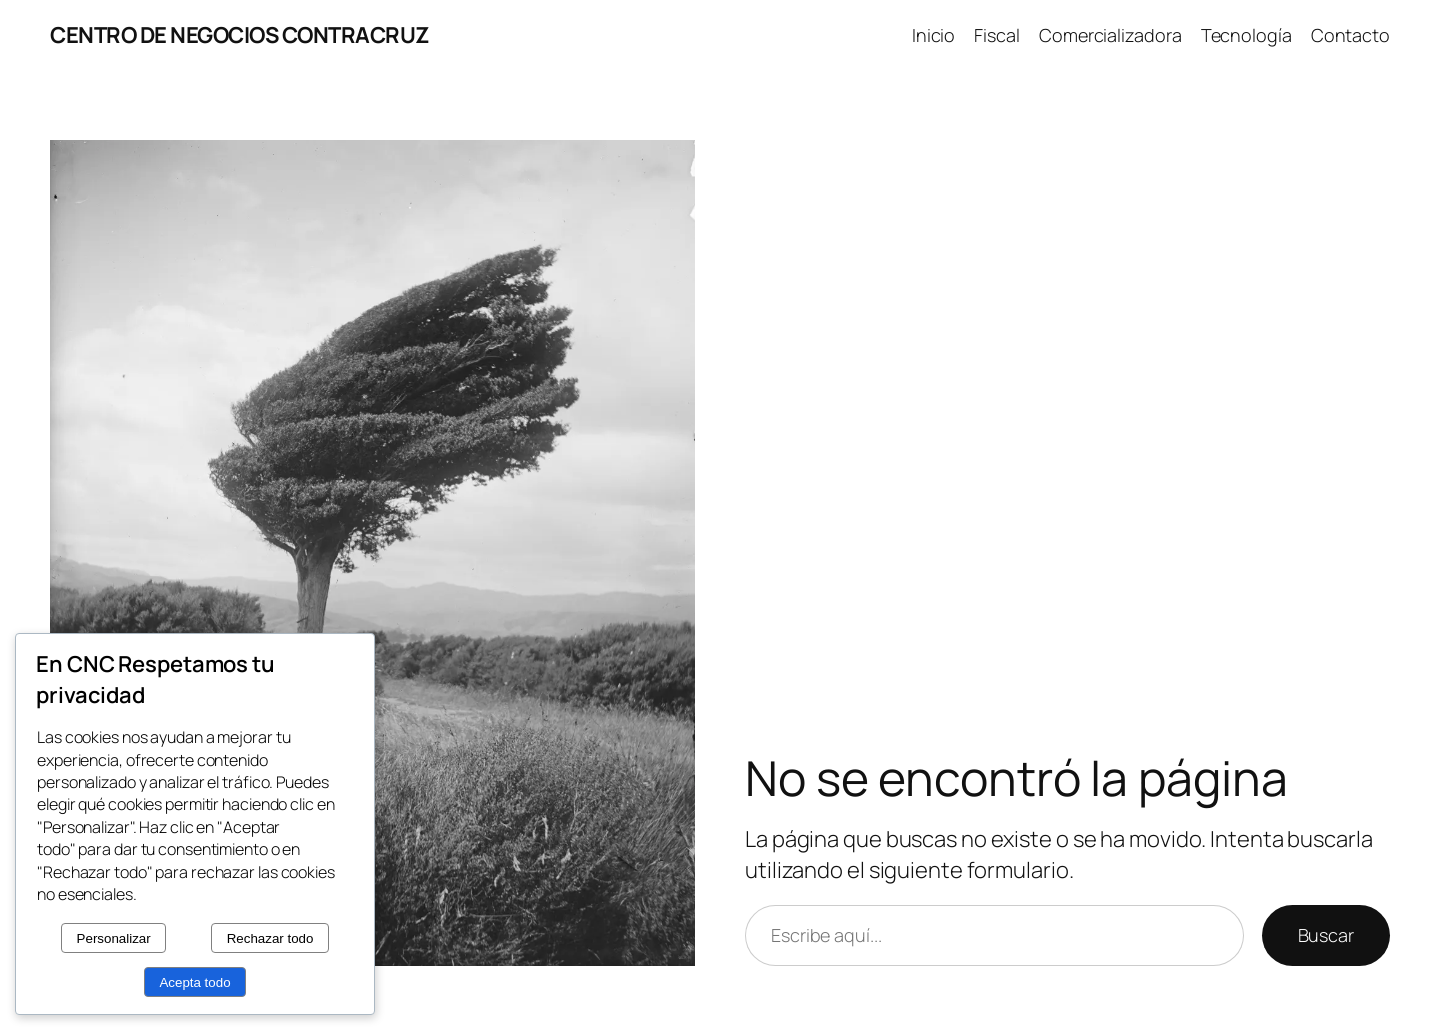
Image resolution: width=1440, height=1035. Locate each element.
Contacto (1350, 35)
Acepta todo (194, 982)
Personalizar (114, 938)
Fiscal (996, 35)
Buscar (1326, 935)
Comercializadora (1110, 35)
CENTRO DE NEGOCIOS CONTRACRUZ (240, 35)
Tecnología (1246, 35)
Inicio (933, 35)
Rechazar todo (270, 938)
